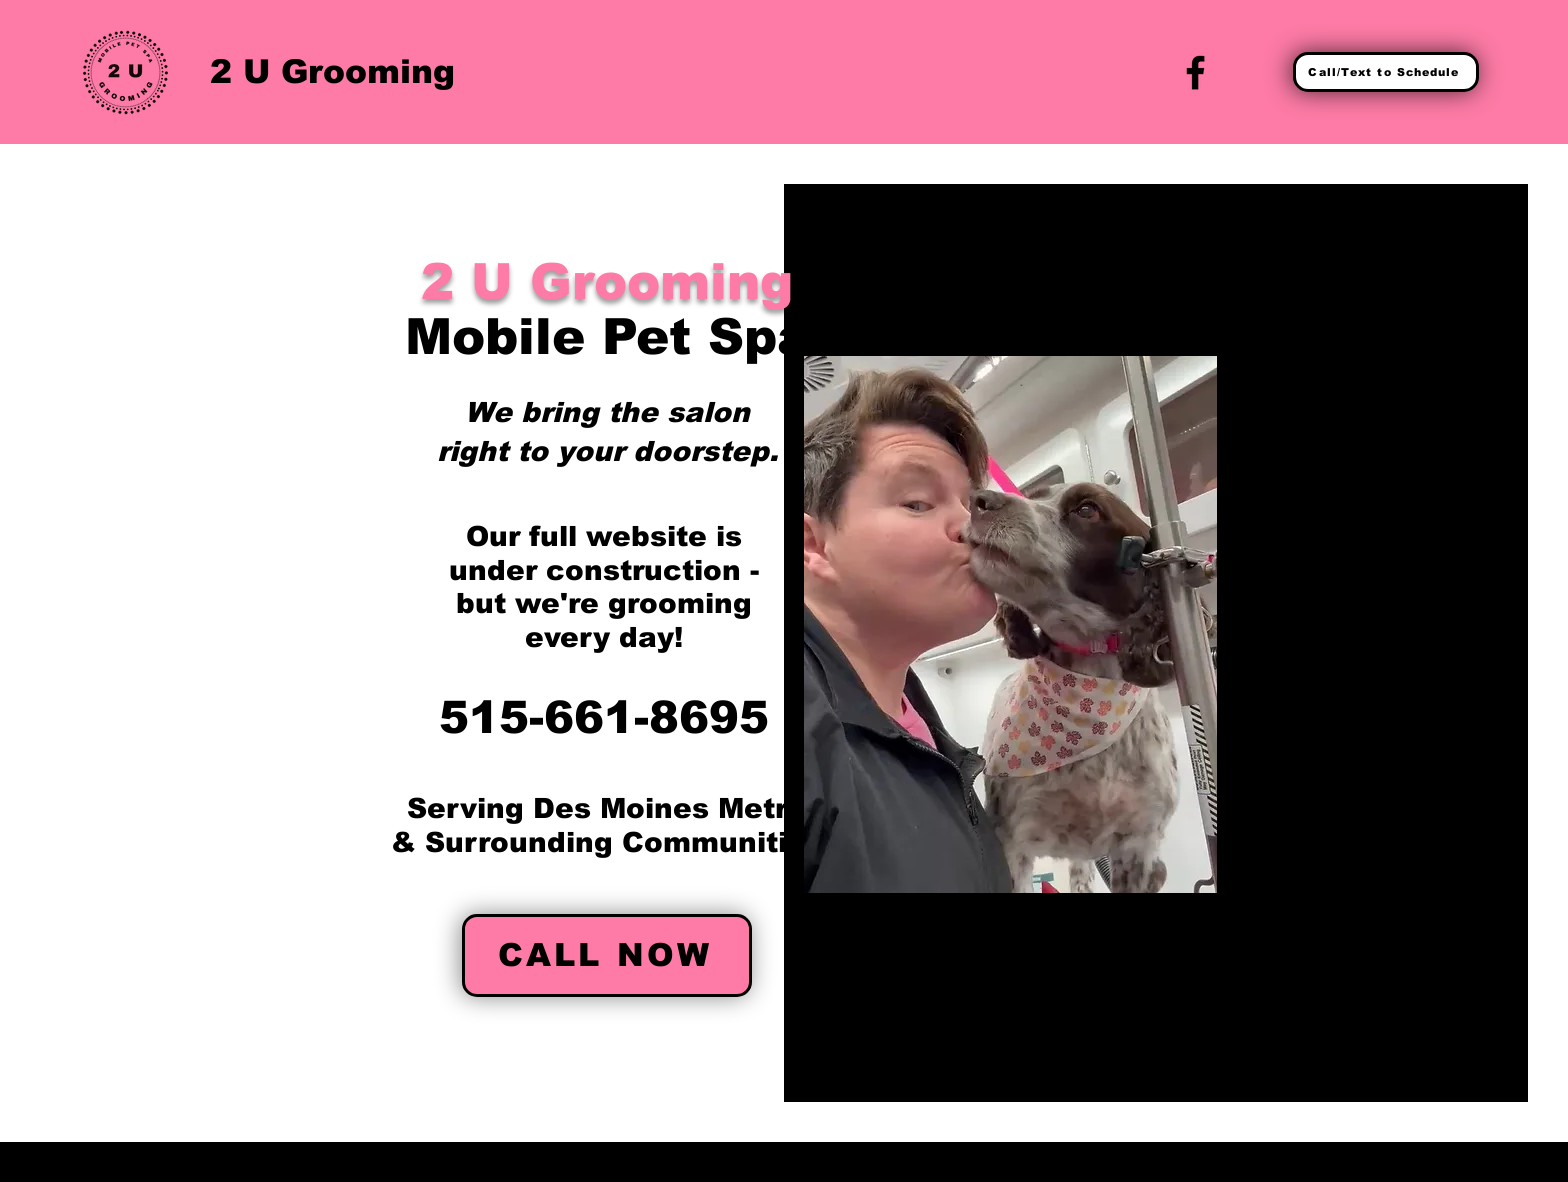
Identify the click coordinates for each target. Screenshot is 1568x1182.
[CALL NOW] (607, 955)
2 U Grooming (332, 71)
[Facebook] (1195, 72)
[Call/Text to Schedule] (1386, 72)
